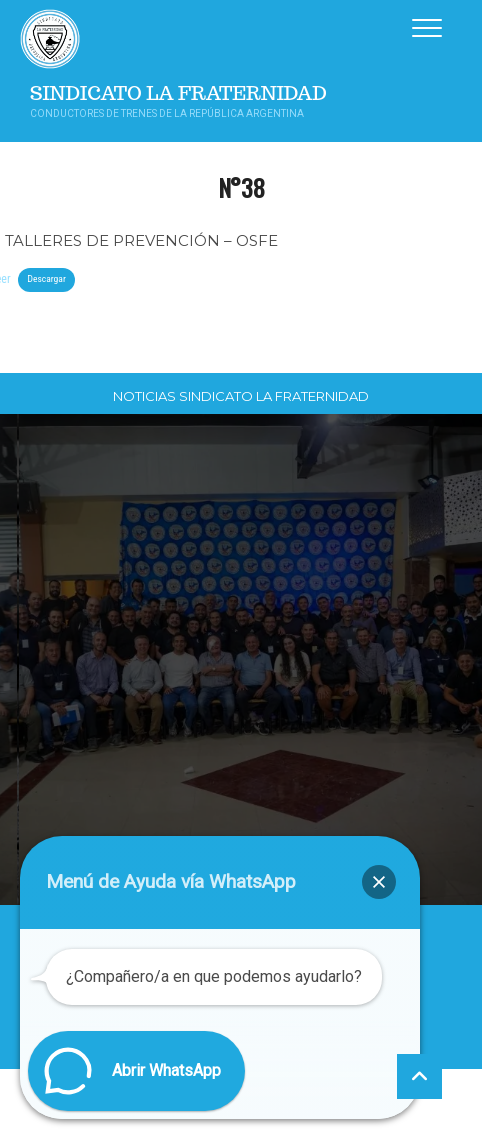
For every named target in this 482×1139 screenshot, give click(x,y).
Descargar (46, 278)
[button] (379, 882)
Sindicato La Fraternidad (178, 93)
